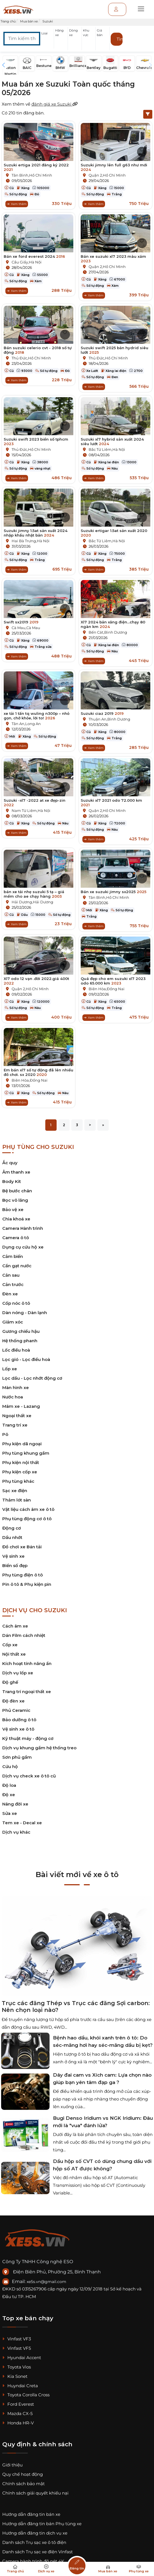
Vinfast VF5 (16, 2348)
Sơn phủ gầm (17, 1757)
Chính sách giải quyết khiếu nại (35, 2493)
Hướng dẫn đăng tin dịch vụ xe (34, 2533)
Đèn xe (10, 1294)
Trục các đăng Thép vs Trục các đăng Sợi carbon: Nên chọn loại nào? (76, 2006)
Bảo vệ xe (12, 1209)
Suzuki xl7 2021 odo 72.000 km (111, 802)
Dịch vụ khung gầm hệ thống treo (39, 1747)
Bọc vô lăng (15, 1200)
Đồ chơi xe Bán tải (22, 1546)
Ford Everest (18, 2404)
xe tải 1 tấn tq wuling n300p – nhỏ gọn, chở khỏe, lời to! (36, 715)
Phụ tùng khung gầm (25, 1453)
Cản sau (11, 1275)
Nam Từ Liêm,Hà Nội (31, 810)
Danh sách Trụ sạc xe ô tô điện (34, 2542)
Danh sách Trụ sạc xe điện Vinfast (37, 2551)
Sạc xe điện (14, 1490)
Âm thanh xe (16, 1172)
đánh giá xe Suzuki (54, 104)
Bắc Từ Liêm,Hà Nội (107, 449)
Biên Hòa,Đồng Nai (107, 989)
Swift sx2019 (21, 622)
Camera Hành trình (22, 1228)
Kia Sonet (14, 2376)
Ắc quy (10, 1162)
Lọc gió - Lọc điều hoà (26, 1359)
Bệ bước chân (17, 1190)
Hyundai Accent (21, 2357)
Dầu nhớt (12, 1537)
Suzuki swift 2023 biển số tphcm (36, 441)
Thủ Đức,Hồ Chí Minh (31, 358)
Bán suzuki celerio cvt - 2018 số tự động (38, 350)
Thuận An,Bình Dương (109, 719)
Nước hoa (12, 1397)
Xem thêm (17, 204)
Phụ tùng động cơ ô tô (27, 1518)
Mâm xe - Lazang (21, 1406)
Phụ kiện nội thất (20, 1462)
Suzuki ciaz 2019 (102, 713)
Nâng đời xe (15, 1804)
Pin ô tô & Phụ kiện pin (26, 1584)
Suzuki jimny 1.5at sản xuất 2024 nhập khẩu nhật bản (35, 532)
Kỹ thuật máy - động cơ (28, 1738)
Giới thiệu (12, 2465)
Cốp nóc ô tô (16, 1303)
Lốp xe (9, 1368)
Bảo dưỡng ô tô (19, 1719)
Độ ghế (10, 1682)
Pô (5, 1434)
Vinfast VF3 (16, 2339)
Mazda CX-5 (17, 2413)
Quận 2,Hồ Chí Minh (107, 175)
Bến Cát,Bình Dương (108, 632)
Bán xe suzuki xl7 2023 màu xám (113, 258)
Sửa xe (9, 1813)
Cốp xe (10, 1644)
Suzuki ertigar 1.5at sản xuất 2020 (114, 532)
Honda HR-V (18, 2423)
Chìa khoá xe (16, 1219)
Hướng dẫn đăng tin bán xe (31, 2514)
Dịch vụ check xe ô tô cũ (29, 1776)
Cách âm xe (15, 1626)
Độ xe (8, 1794)
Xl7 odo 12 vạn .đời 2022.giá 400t (36, 980)
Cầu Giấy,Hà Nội (27, 262)
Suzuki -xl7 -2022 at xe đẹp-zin (34, 802)
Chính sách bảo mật (23, 2483)
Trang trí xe (14, 1425)
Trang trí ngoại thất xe (26, 1691)
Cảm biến (12, 1256)
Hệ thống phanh (19, 1340)
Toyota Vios (16, 2367)
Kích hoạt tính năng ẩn (27, 1663)
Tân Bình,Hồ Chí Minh (32, 175)
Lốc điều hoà (16, 1350)
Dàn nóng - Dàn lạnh (24, 1312)
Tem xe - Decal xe (22, 1822)
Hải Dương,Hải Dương (32, 902)
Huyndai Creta (20, 2385)
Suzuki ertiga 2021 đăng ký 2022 (36, 167)
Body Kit (11, 1181)
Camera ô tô (15, 1237)
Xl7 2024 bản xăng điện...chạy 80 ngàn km (113, 624)
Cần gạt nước (16, 1265)
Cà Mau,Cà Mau (26, 627)
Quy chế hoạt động (22, 2474)
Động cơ (11, 1528)
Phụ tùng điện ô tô (22, 1575)
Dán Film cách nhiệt (23, 1635)
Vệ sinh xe (13, 1556)
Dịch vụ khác (16, 1832)
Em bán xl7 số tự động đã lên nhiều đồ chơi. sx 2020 (38, 1072)
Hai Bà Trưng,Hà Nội (31, 541)
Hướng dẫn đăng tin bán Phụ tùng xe (42, 2523)
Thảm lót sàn (16, 1500)
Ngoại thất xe (16, 1415)
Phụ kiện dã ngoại (22, 1443)
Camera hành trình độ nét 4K (33, 2561)
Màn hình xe (15, 1387)
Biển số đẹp (14, 1565)
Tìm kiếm (120, 39)
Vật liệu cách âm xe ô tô (28, 1509)
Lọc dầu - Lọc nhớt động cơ (32, 1378)
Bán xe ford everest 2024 (34, 256)
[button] (47, 39)
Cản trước (12, 1284)
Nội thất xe (14, 1654)
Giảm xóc (12, 1322)
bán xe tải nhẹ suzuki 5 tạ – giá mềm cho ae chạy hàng (34, 894)
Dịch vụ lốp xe (17, 1673)
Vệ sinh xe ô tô (18, 1729)
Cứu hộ (10, 1766)
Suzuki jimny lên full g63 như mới (114, 167)
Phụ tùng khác (18, 1481)
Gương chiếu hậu (21, 1331)
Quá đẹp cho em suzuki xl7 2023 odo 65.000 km (113, 980)
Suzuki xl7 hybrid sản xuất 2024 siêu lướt (112, 441)
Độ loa (9, 1785)
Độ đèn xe (13, 1701)
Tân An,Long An (26, 723)
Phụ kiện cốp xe (19, 1472)
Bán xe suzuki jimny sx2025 (113, 891)
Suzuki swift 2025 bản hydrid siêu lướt (114, 350)
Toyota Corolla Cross (26, 2394)
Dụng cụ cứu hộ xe (23, 1247)
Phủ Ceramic (16, 1710)
